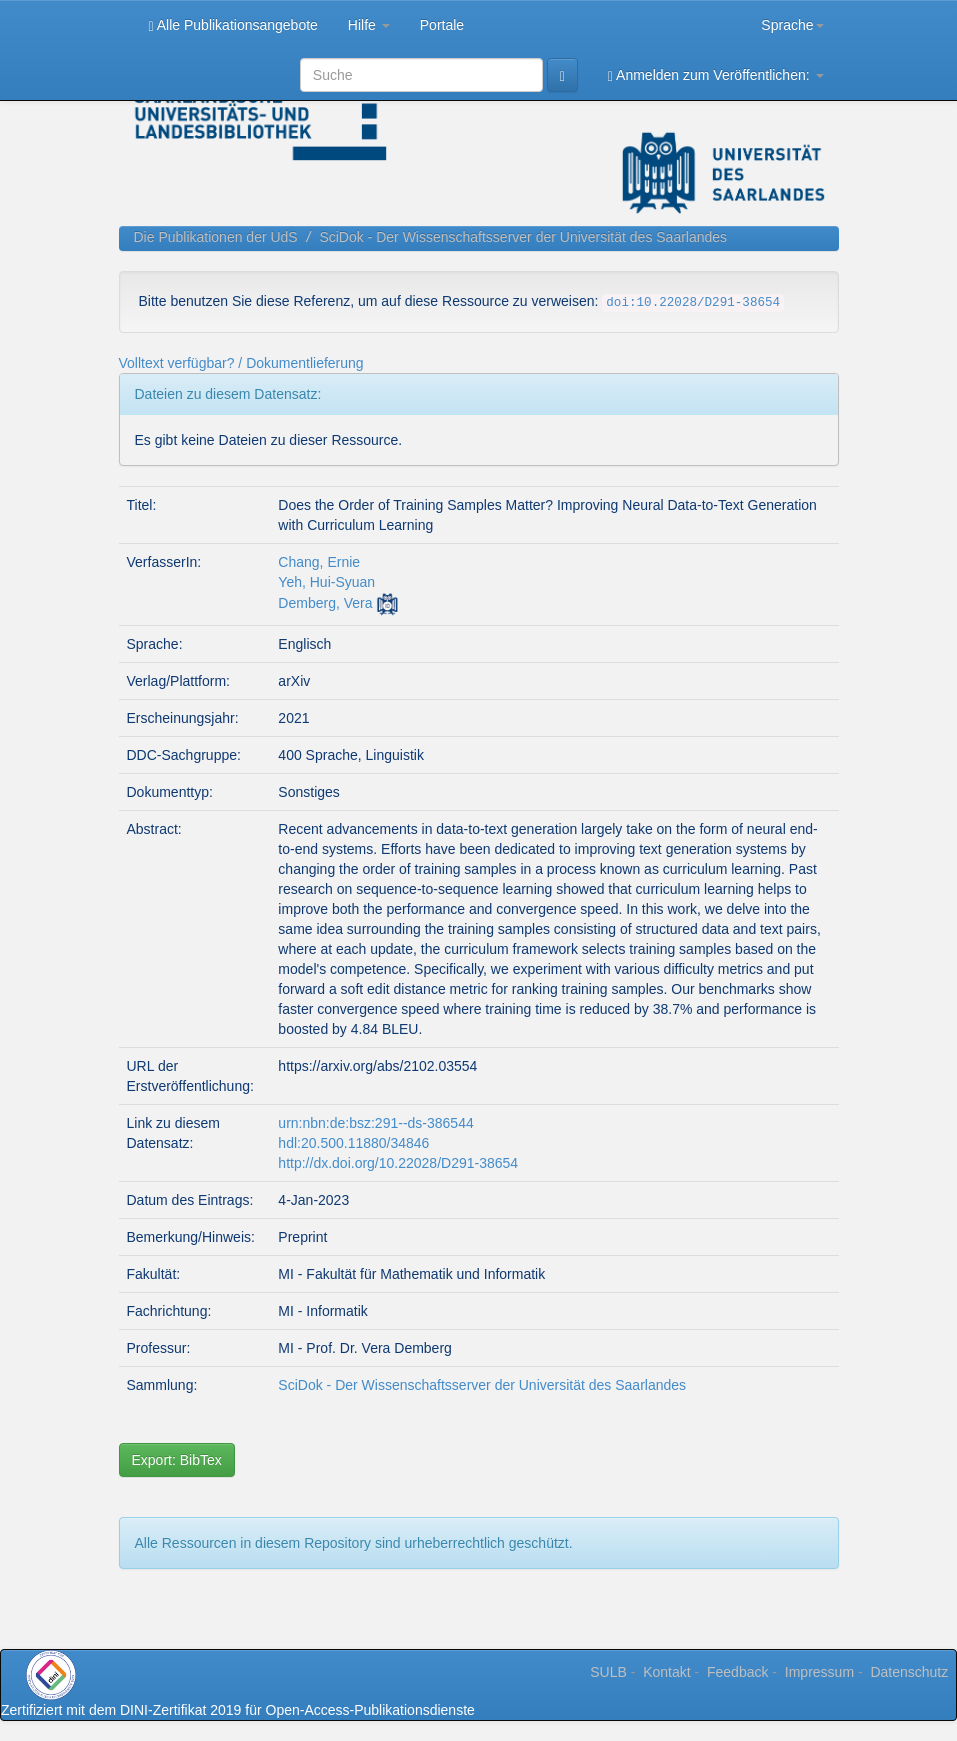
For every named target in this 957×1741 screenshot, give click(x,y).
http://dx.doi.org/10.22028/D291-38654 (398, 1163)
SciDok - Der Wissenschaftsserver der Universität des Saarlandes (523, 237)
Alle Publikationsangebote (233, 25)
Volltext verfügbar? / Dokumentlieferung (241, 363)
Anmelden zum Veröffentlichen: (716, 75)
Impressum (819, 1672)
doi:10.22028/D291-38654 (693, 303)
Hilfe (369, 25)
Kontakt (666, 1672)
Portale (442, 25)
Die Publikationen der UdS (216, 237)
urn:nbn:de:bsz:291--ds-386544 (375, 1123)
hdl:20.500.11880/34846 (353, 1143)
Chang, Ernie (319, 562)
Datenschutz (909, 1672)
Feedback (737, 1672)
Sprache (792, 25)
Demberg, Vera (325, 603)
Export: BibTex (177, 1460)
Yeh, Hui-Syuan (326, 582)
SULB (608, 1672)
